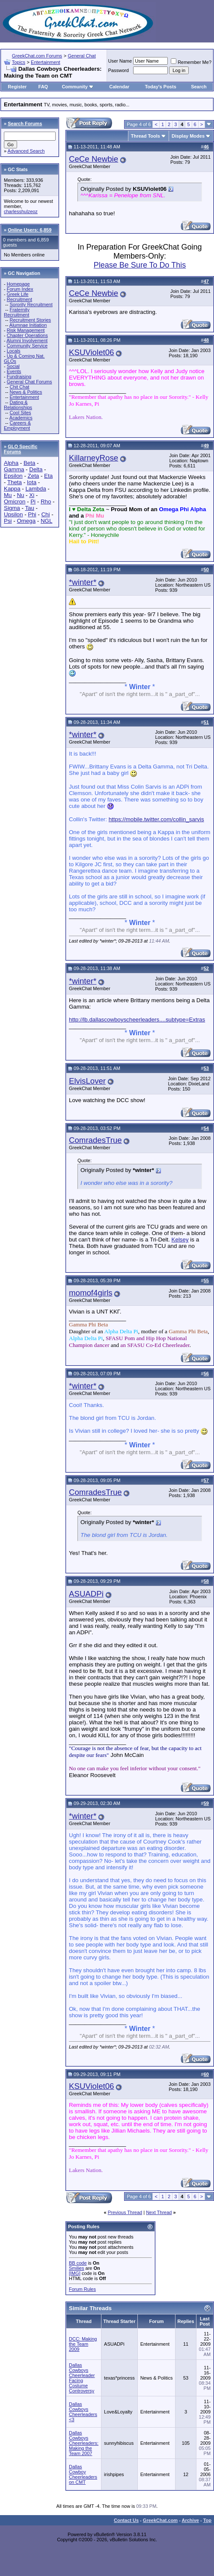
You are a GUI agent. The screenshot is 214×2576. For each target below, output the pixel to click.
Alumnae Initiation (28, 325)
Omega (26, 521)
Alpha (11, 463)
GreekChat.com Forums (37, 55)
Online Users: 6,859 (29, 229)
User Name (120, 60)
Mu (8, 495)
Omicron (14, 501)
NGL (46, 521)
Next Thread (159, 2212)
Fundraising (19, 376)
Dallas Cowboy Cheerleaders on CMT (83, 2474)
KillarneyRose (93, 457)
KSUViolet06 (91, 352)
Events (14, 371)
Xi (31, 495)
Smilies (76, 2268)
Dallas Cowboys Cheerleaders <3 (83, 2411)
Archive (190, 2520)
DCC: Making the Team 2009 (83, 2344)
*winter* (82, 582)
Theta (14, 482)
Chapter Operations (27, 335)
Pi (33, 501)
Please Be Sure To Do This (140, 265)
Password (118, 70)
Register (17, 86)
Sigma (12, 508)
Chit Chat (19, 386)
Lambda (35, 488)
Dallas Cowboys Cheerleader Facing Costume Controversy (82, 2377)
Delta (35, 469)
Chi (45, 514)
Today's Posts (160, 86)
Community (78, 86)
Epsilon (13, 476)
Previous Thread (125, 2212)
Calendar (119, 86)
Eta (48, 476)
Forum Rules (82, 2289)
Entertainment (45, 62)
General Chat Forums (29, 381)
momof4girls (91, 1292)
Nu (20, 495)
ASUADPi (86, 1593)
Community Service (27, 345)
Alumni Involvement (27, 340)
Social (13, 366)
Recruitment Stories (30, 319)
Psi (8, 521)
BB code (78, 2263)
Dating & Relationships (18, 405)
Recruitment (19, 299)
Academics (21, 417)
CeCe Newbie (93, 158)
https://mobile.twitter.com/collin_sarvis (156, 819)
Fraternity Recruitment (17, 312)
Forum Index (20, 289)
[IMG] (74, 2273)
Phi (32, 514)
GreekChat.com (160, 2520)
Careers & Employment (17, 425)
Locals (14, 350)
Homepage (18, 283)
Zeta (33, 476)
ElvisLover (87, 1080)
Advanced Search (26, 151)
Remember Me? (191, 62)
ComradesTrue (95, 1140)
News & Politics (25, 392)
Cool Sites (20, 412)
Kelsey (180, 1239)
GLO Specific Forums (20, 449)
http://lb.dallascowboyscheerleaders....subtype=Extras (137, 1019)
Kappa (12, 488)
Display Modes (188, 136)
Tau (29, 508)
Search (199, 86)
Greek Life (18, 294)
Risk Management (26, 330)
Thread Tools (145, 136)
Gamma (14, 469)
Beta (29, 463)
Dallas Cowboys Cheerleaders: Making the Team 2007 (83, 2443)
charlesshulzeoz (21, 211)
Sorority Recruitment (30, 304)
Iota (31, 482)
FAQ (43, 86)
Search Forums (25, 123)
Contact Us (126, 2520)
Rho (46, 501)
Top (207, 2520)
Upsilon (13, 514)
